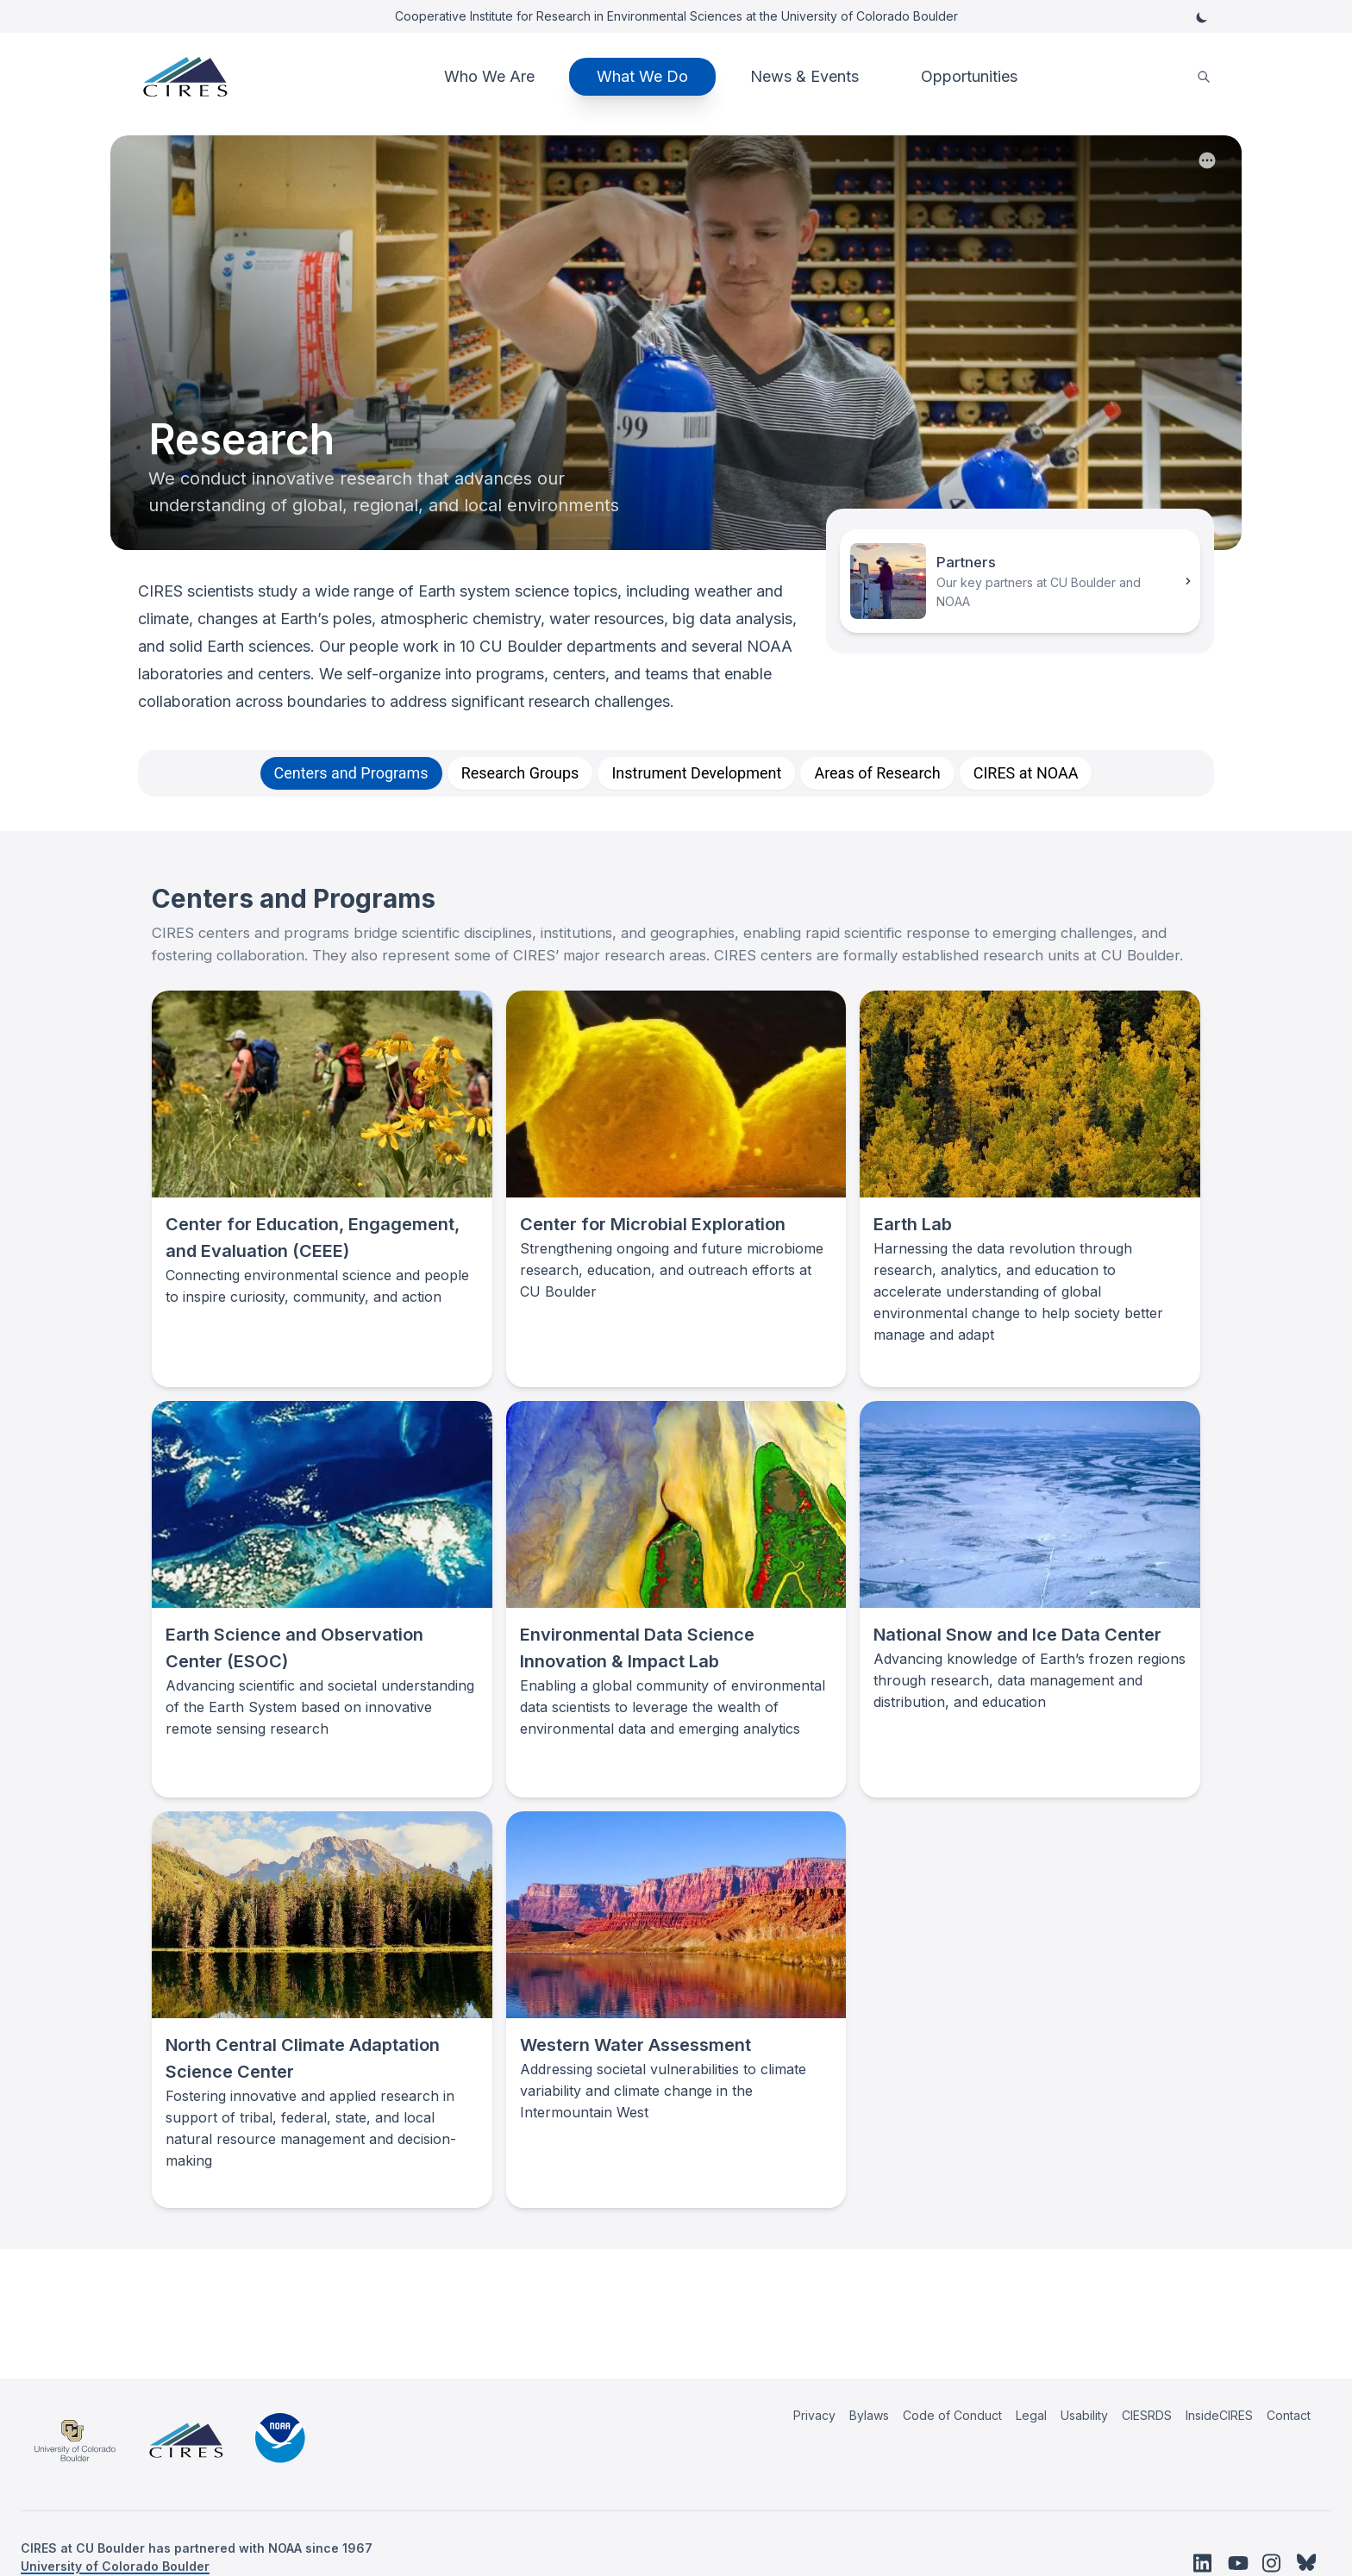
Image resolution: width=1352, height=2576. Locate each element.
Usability (1084, 2415)
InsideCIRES (1219, 2415)
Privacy (814, 2415)
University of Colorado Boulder (115, 2566)
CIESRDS (1147, 2415)
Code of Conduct (952, 2415)
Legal (1031, 2415)
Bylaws (869, 2415)
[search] (1203, 77)
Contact (1289, 2415)
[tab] (351, 773)
